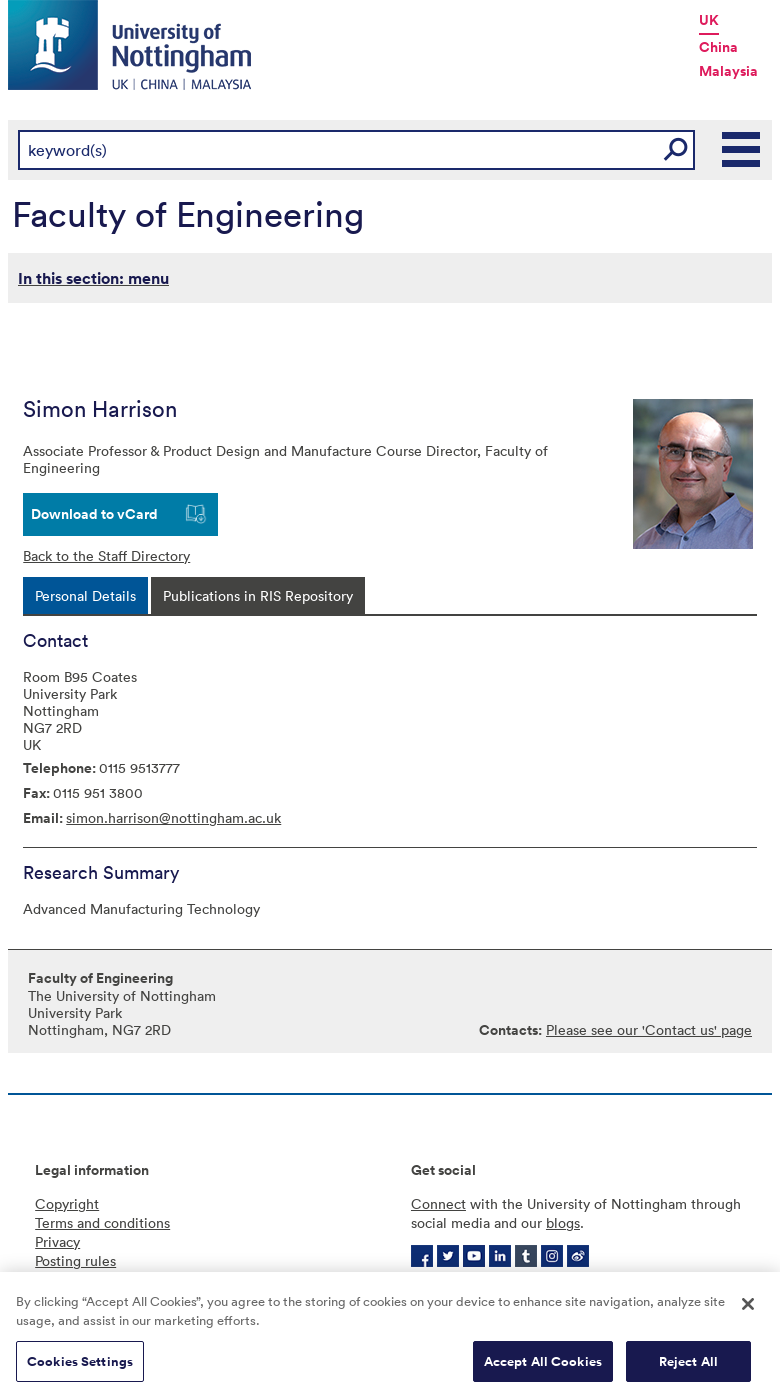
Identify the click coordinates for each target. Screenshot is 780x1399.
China (718, 47)
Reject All (688, 1366)
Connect (438, 1203)
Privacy (57, 1241)
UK (709, 20)
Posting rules (75, 1260)
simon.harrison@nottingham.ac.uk (173, 817)
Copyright (67, 1203)
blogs (563, 1222)
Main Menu (742, 150)
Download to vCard (94, 514)
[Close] (748, 1309)
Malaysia (728, 71)
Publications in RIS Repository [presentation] (258, 595)
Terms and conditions (102, 1222)
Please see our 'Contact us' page (649, 1029)
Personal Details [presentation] (85, 595)
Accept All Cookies (543, 1366)
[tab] (85, 595)
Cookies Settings (80, 1366)
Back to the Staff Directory (106, 555)
